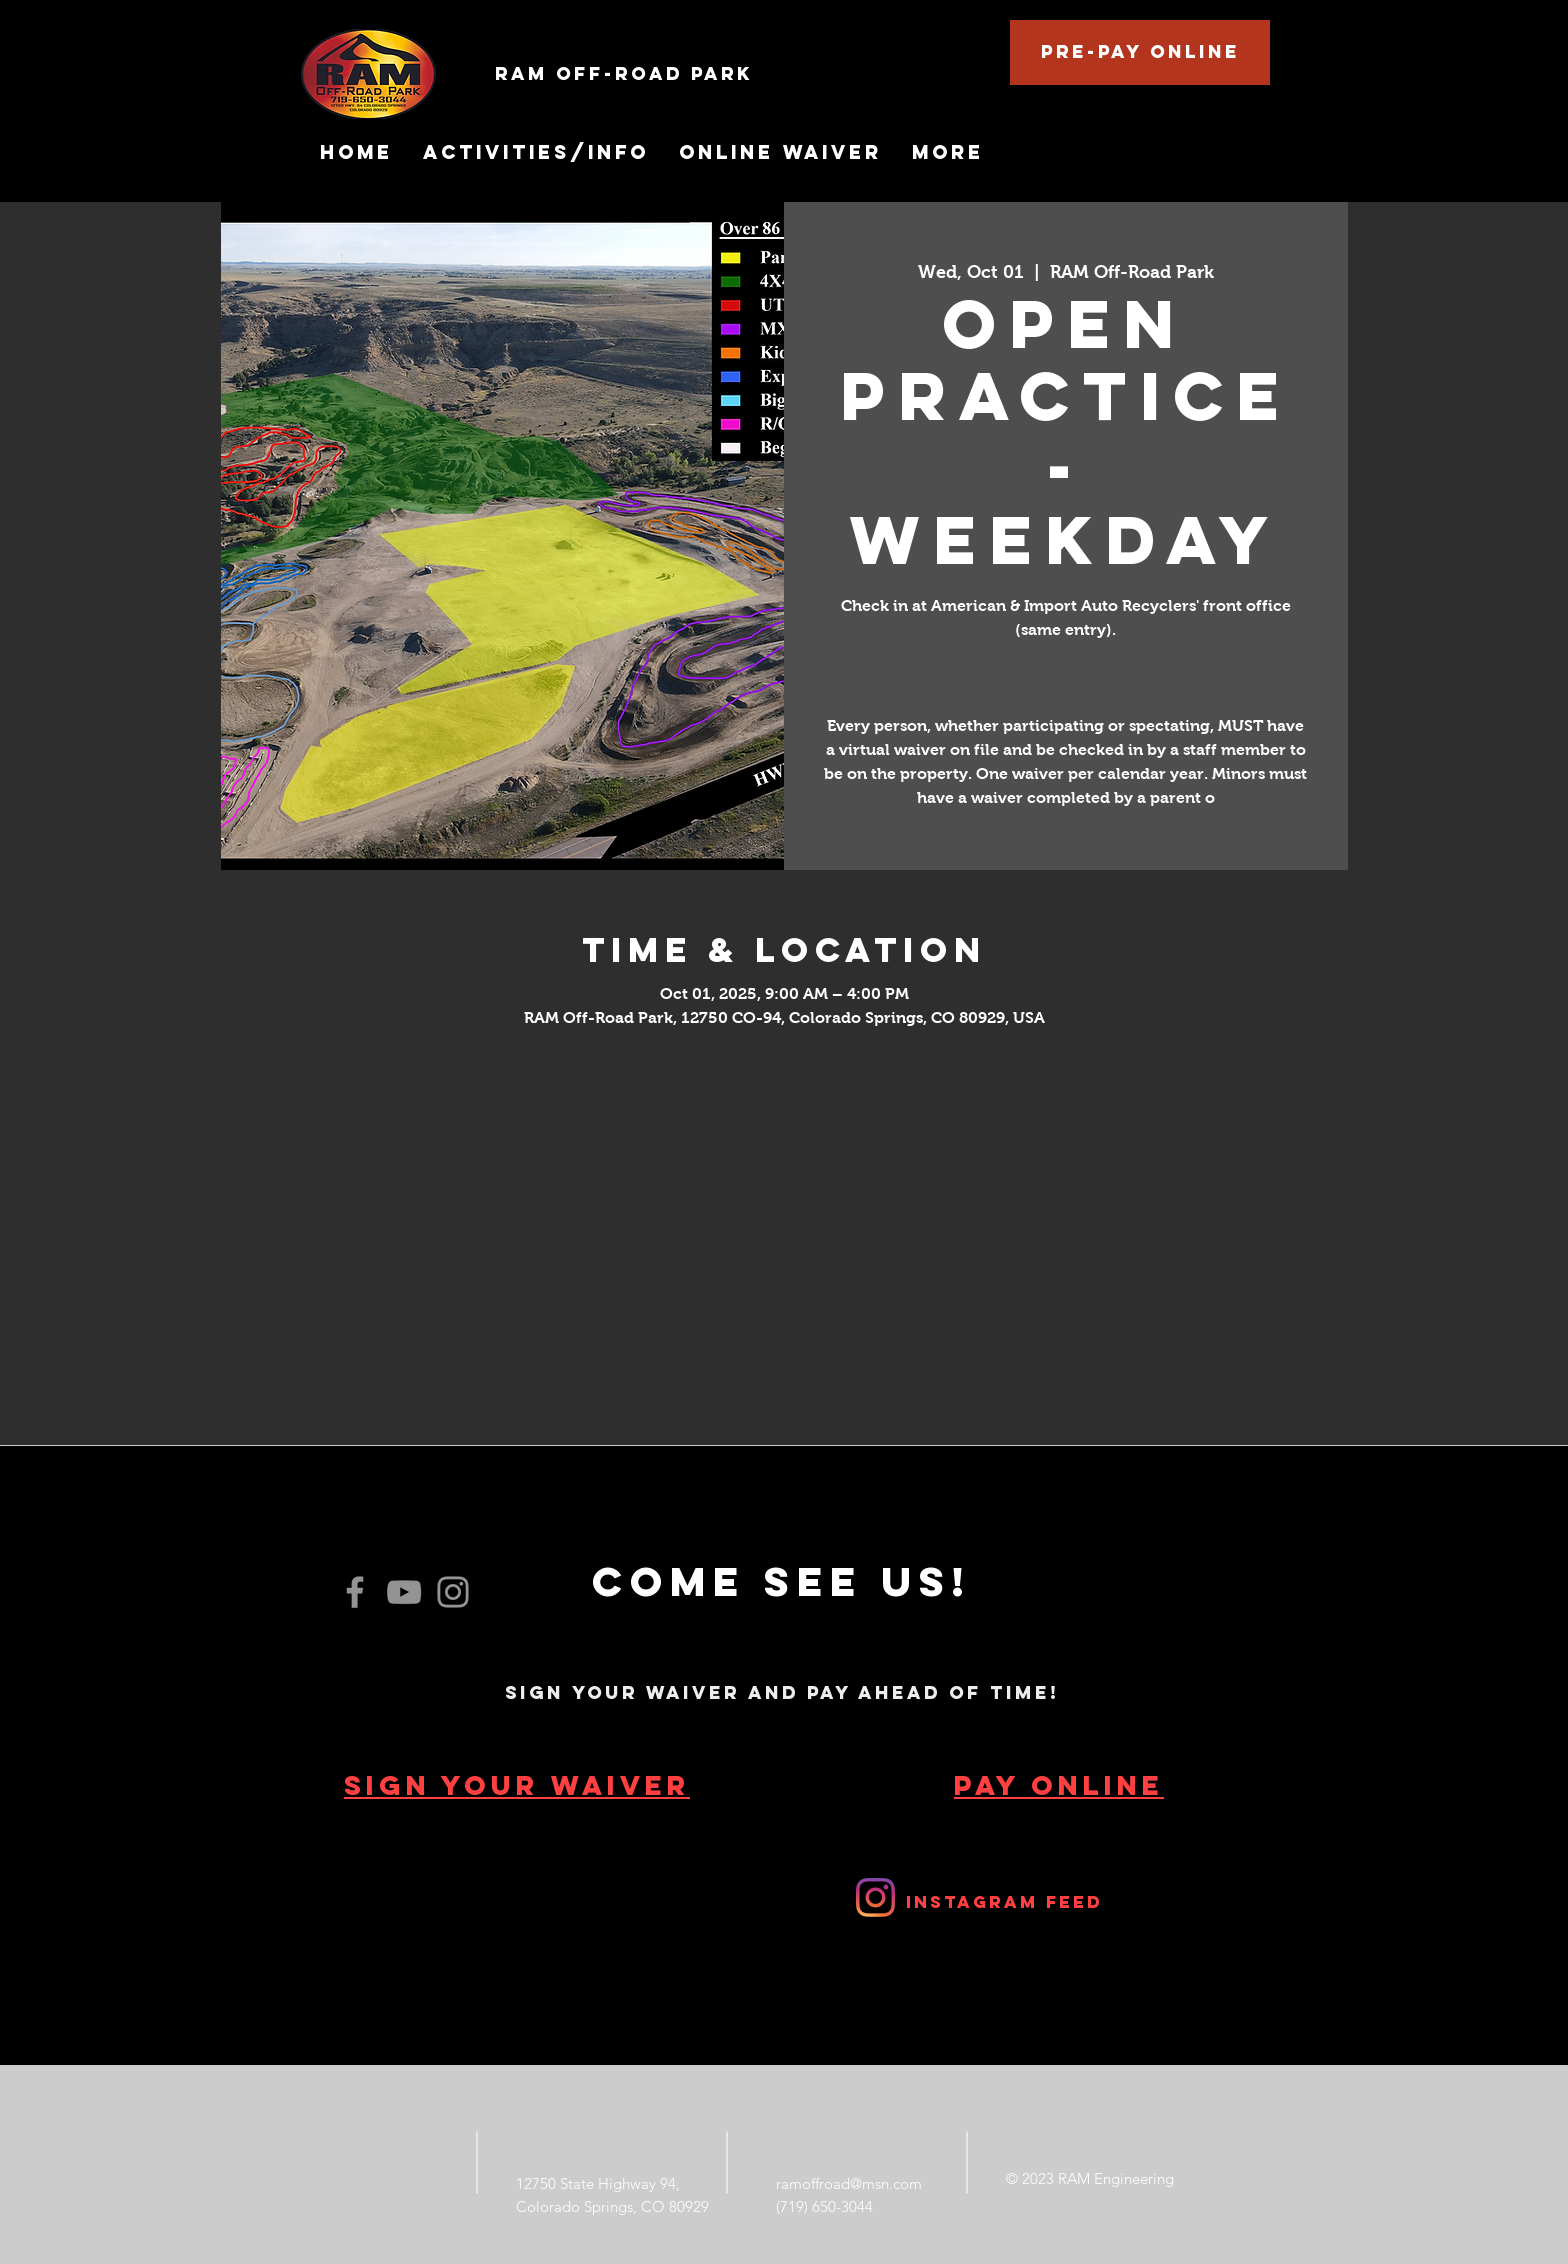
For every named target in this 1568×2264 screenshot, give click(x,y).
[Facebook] (355, 1592)
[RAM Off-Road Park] (732, 74)
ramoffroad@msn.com (849, 2183)
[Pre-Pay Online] (1140, 52)
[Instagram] (453, 1592)
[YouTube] (404, 1592)
